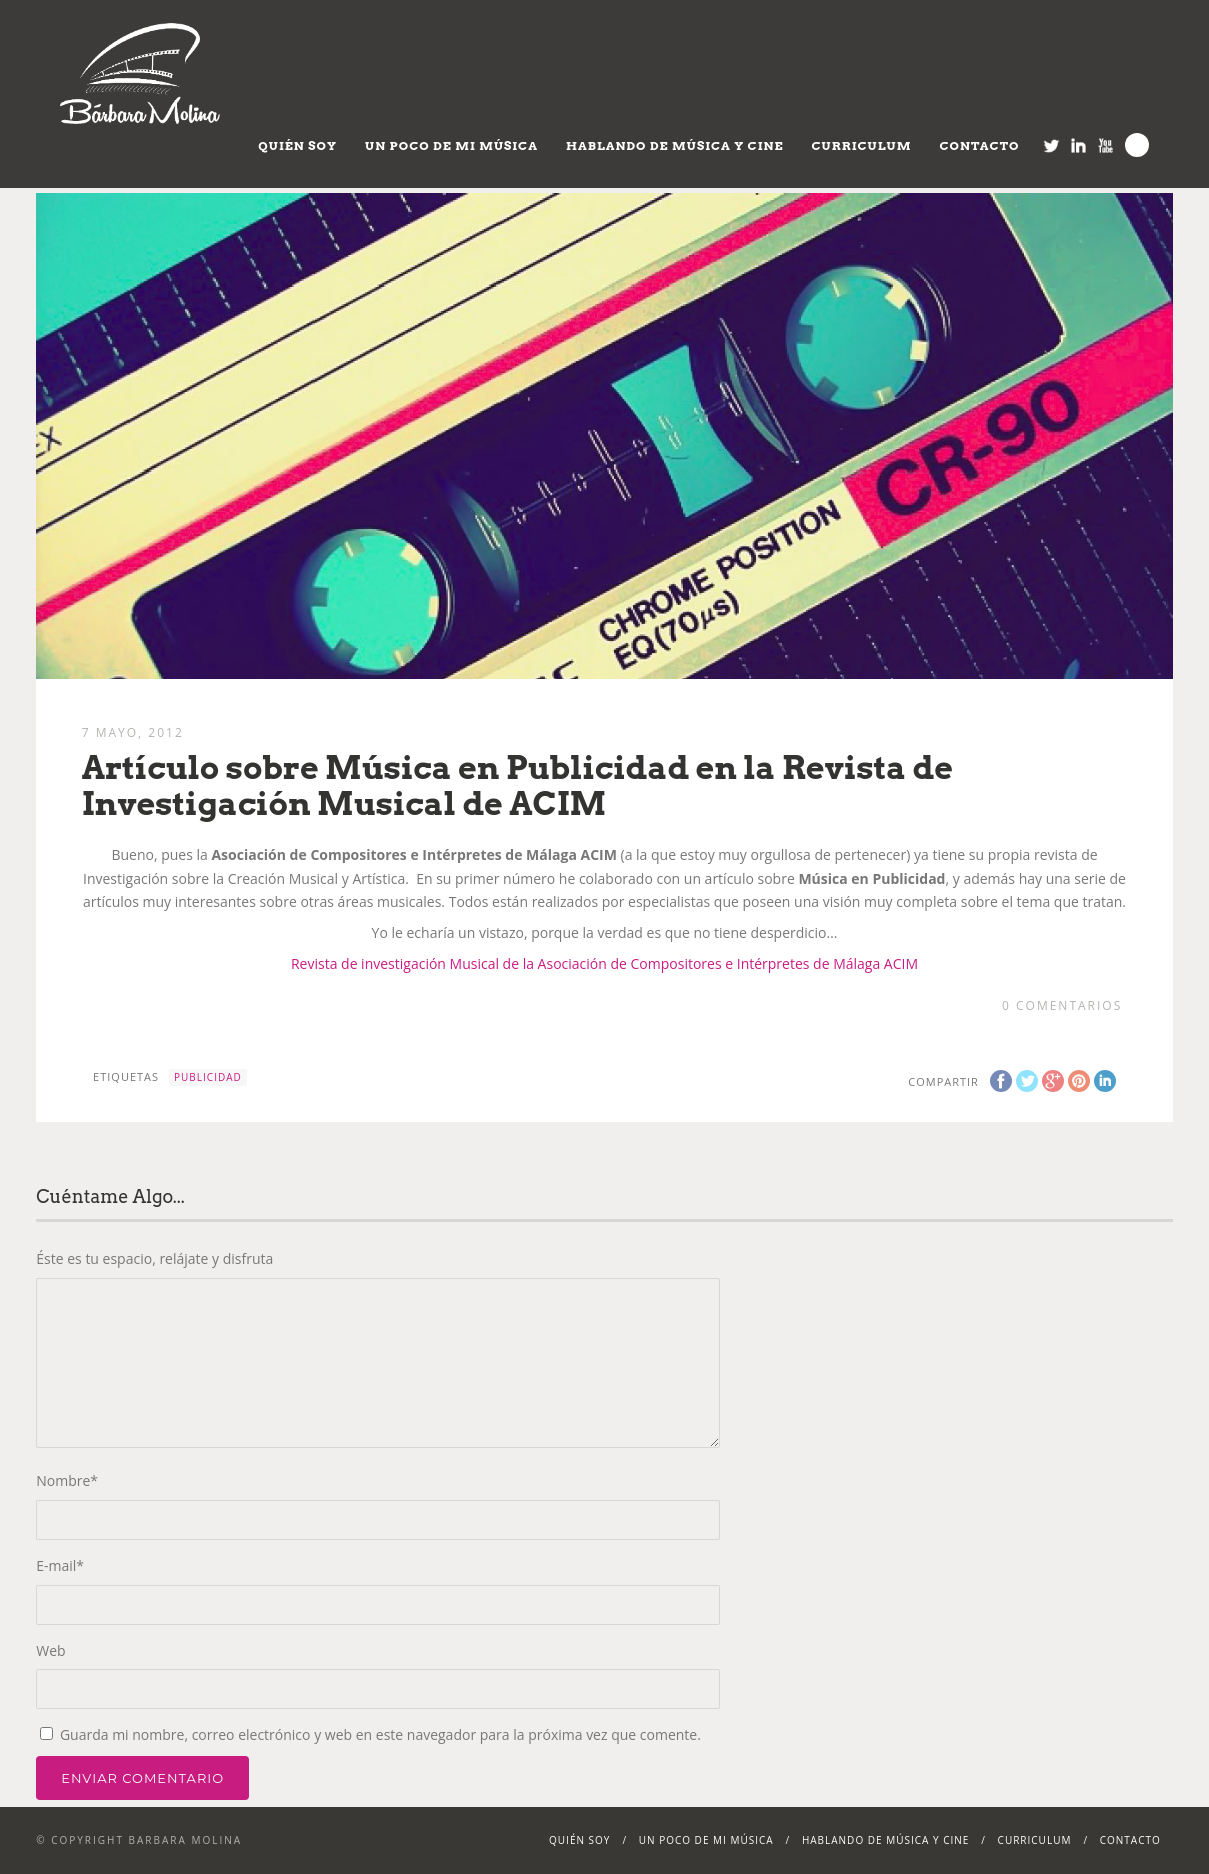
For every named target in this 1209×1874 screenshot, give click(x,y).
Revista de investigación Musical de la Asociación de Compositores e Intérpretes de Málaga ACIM (604, 963)
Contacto (979, 145)
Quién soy (297, 145)
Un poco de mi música (451, 145)
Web (50, 1650)
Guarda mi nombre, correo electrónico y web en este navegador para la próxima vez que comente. (380, 1734)
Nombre (67, 1480)
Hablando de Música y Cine (675, 145)
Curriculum (862, 145)
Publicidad (208, 1077)
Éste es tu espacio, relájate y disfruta (154, 1258)
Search (1137, 145)
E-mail (60, 1565)
